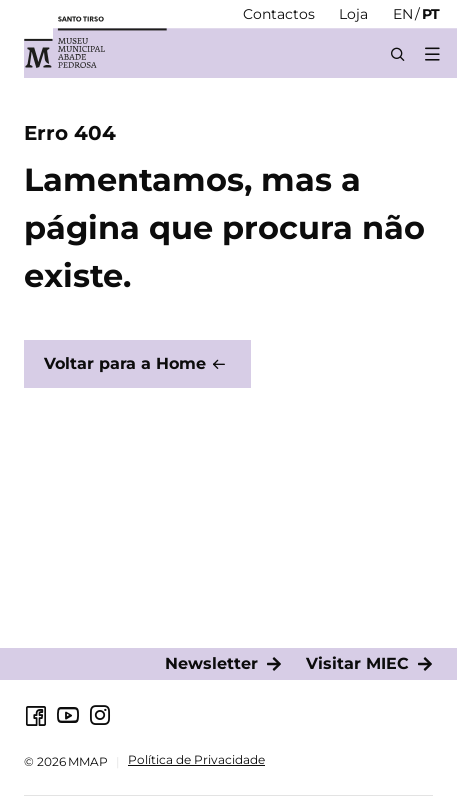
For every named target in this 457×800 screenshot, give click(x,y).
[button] (431, 54)
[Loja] (353, 14)
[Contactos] (279, 14)
